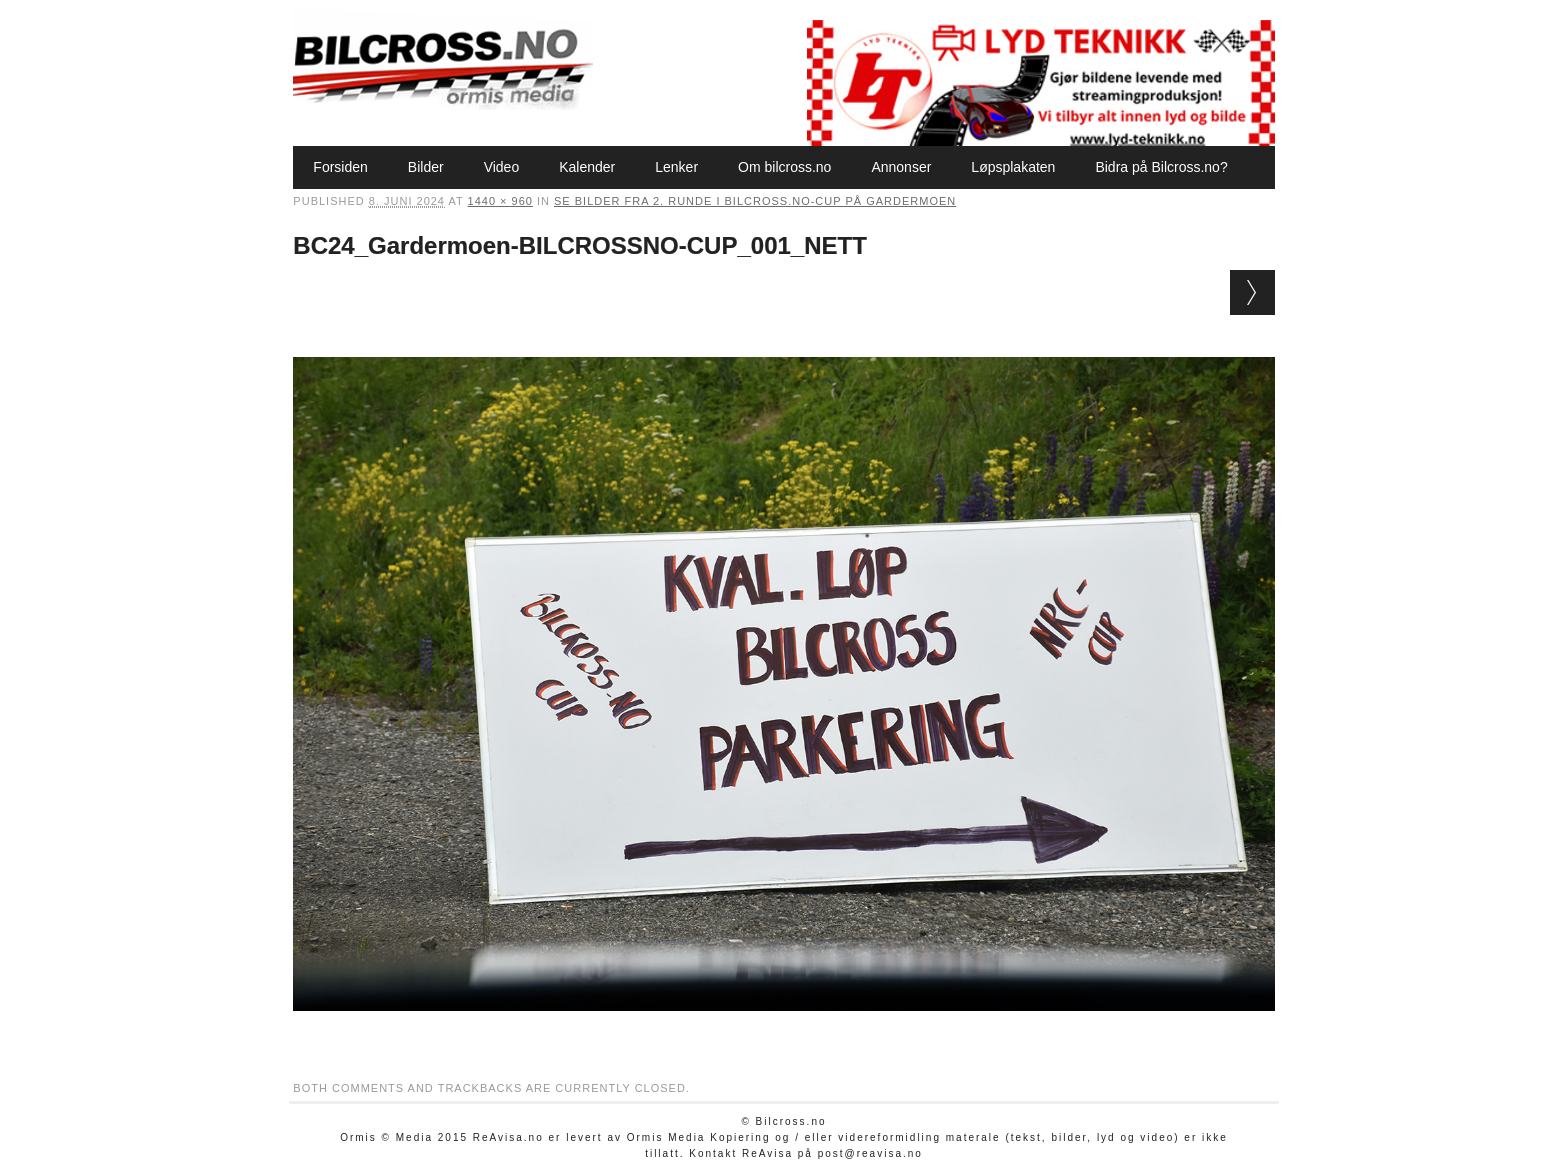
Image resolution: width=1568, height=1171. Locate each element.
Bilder (426, 167)
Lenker (676, 167)
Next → (1252, 292)
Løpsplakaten (1013, 167)
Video (502, 167)
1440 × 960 (500, 201)
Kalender (587, 167)
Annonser (901, 167)
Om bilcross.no (784, 167)
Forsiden (340, 167)
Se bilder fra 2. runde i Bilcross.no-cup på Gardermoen (755, 201)
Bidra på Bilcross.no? (1161, 167)
